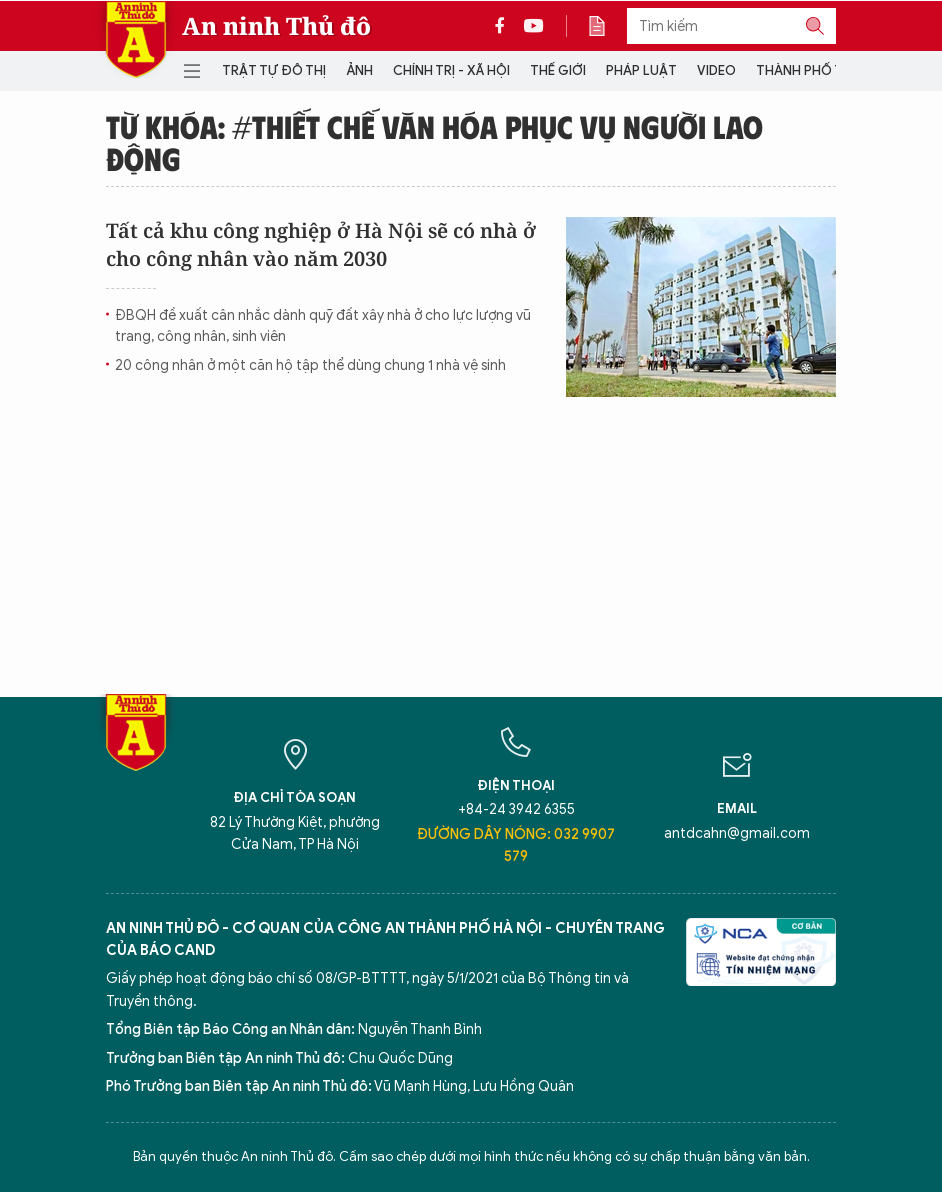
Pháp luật (641, 70)
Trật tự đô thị (274, 70)
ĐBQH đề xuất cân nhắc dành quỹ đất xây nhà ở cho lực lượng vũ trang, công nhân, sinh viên (323, 326)
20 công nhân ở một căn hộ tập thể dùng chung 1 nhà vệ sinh (310, 365)
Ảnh (359, 70)
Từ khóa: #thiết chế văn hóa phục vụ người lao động (434, 142)
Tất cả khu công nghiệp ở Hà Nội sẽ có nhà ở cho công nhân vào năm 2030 (321, 244)
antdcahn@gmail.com (737, 833)
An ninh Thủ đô (276, 26)
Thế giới (558, 70)
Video (716, 70)
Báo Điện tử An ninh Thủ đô (136, 39)
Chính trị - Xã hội (451, 70)
